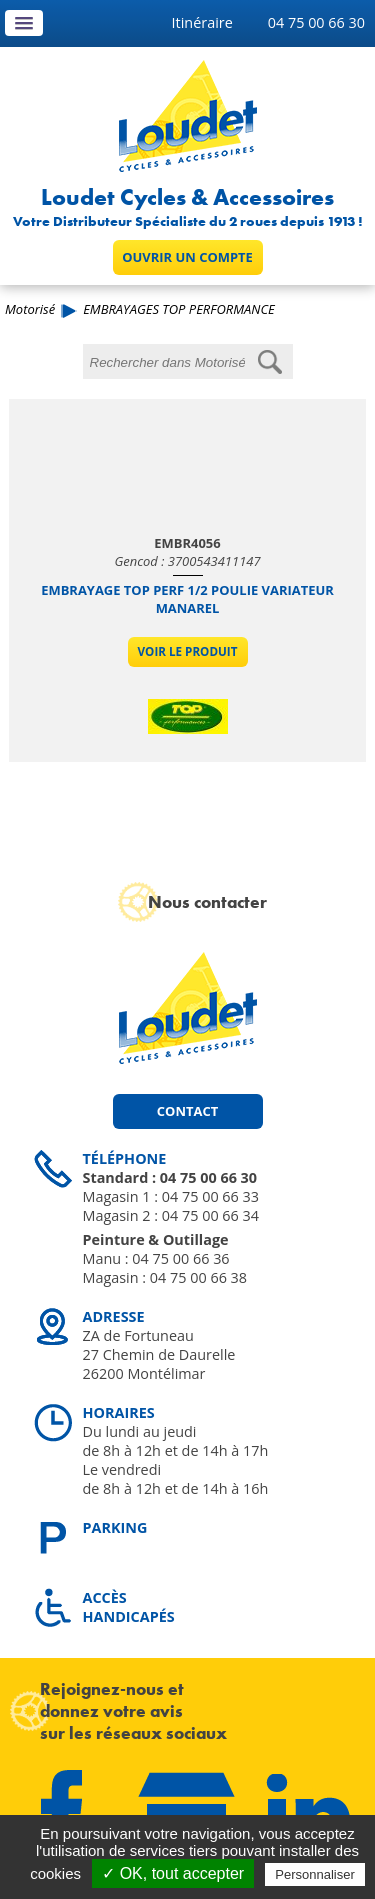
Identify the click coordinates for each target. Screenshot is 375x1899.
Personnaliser (315, 1874)
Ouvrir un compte (187, 257)
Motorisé (30, 309)
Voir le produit (188, 651)
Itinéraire (202, 22)
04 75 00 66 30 (316, 22)
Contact (187, 1111)
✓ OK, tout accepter (173, 1873)
